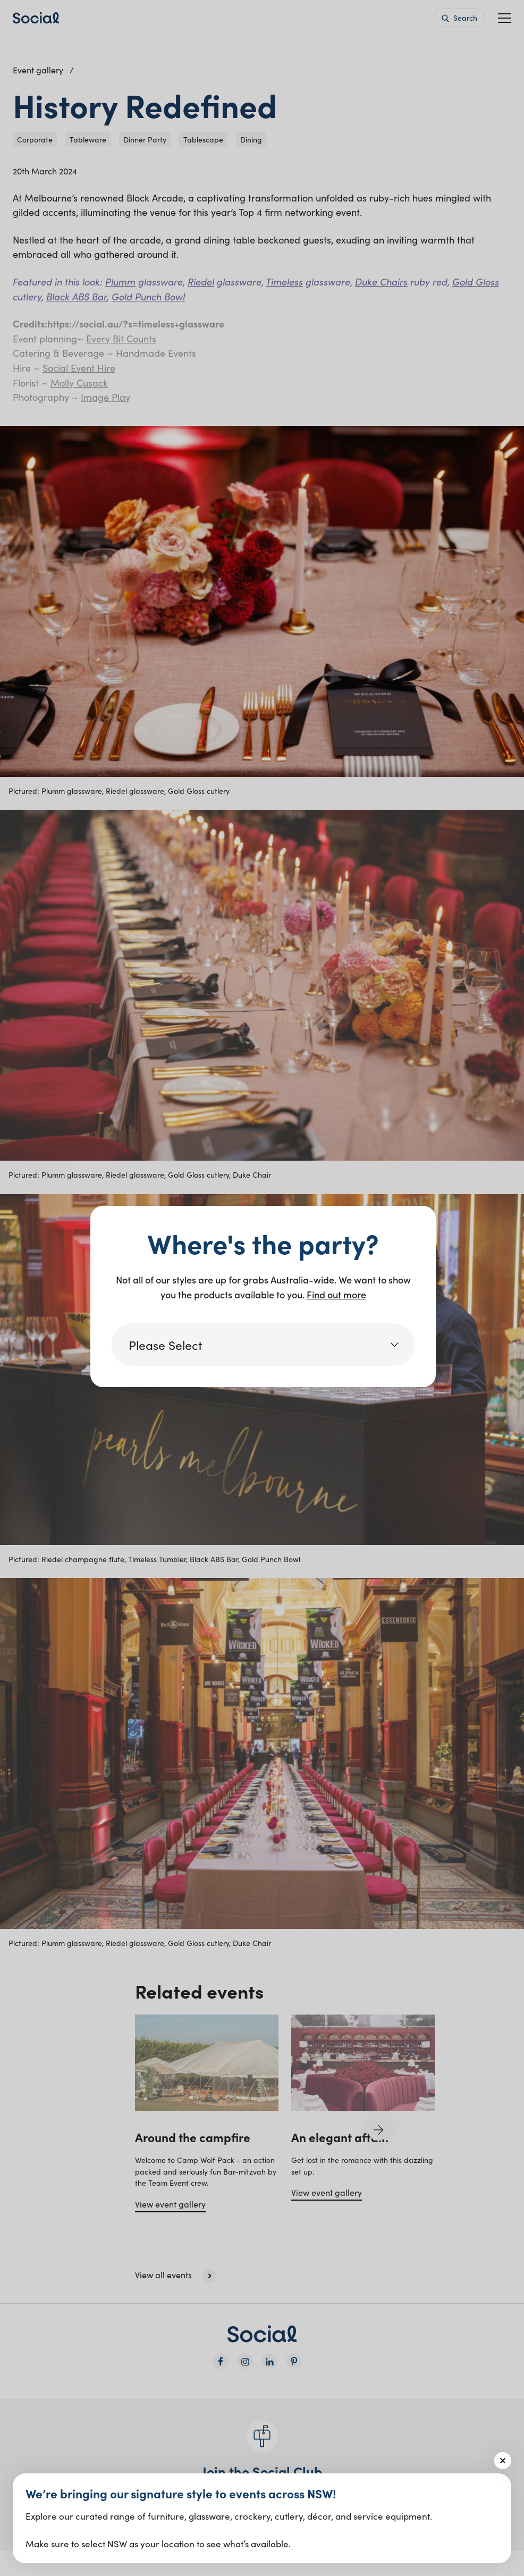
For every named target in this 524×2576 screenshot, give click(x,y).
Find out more (336, 1294)
